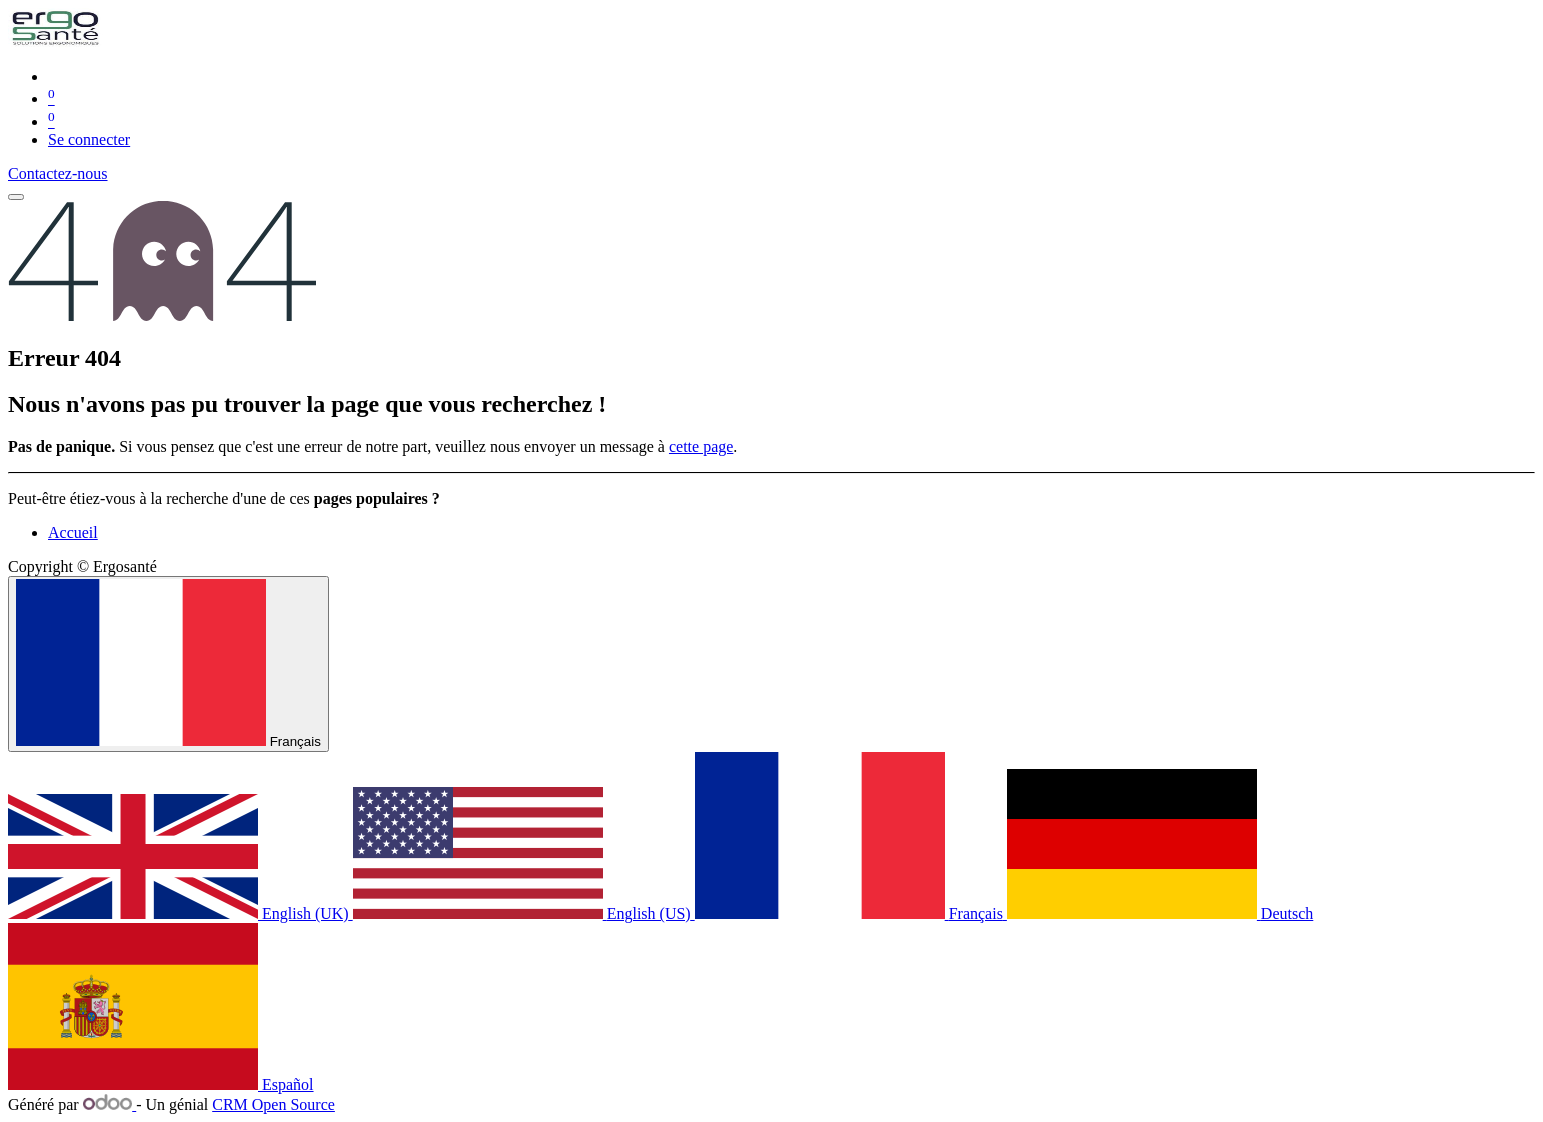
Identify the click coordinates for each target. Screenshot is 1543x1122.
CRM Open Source (273, 1104)
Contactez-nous (58, 173)
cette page (701, 446)
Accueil (73, 532)
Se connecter (89, 139)
